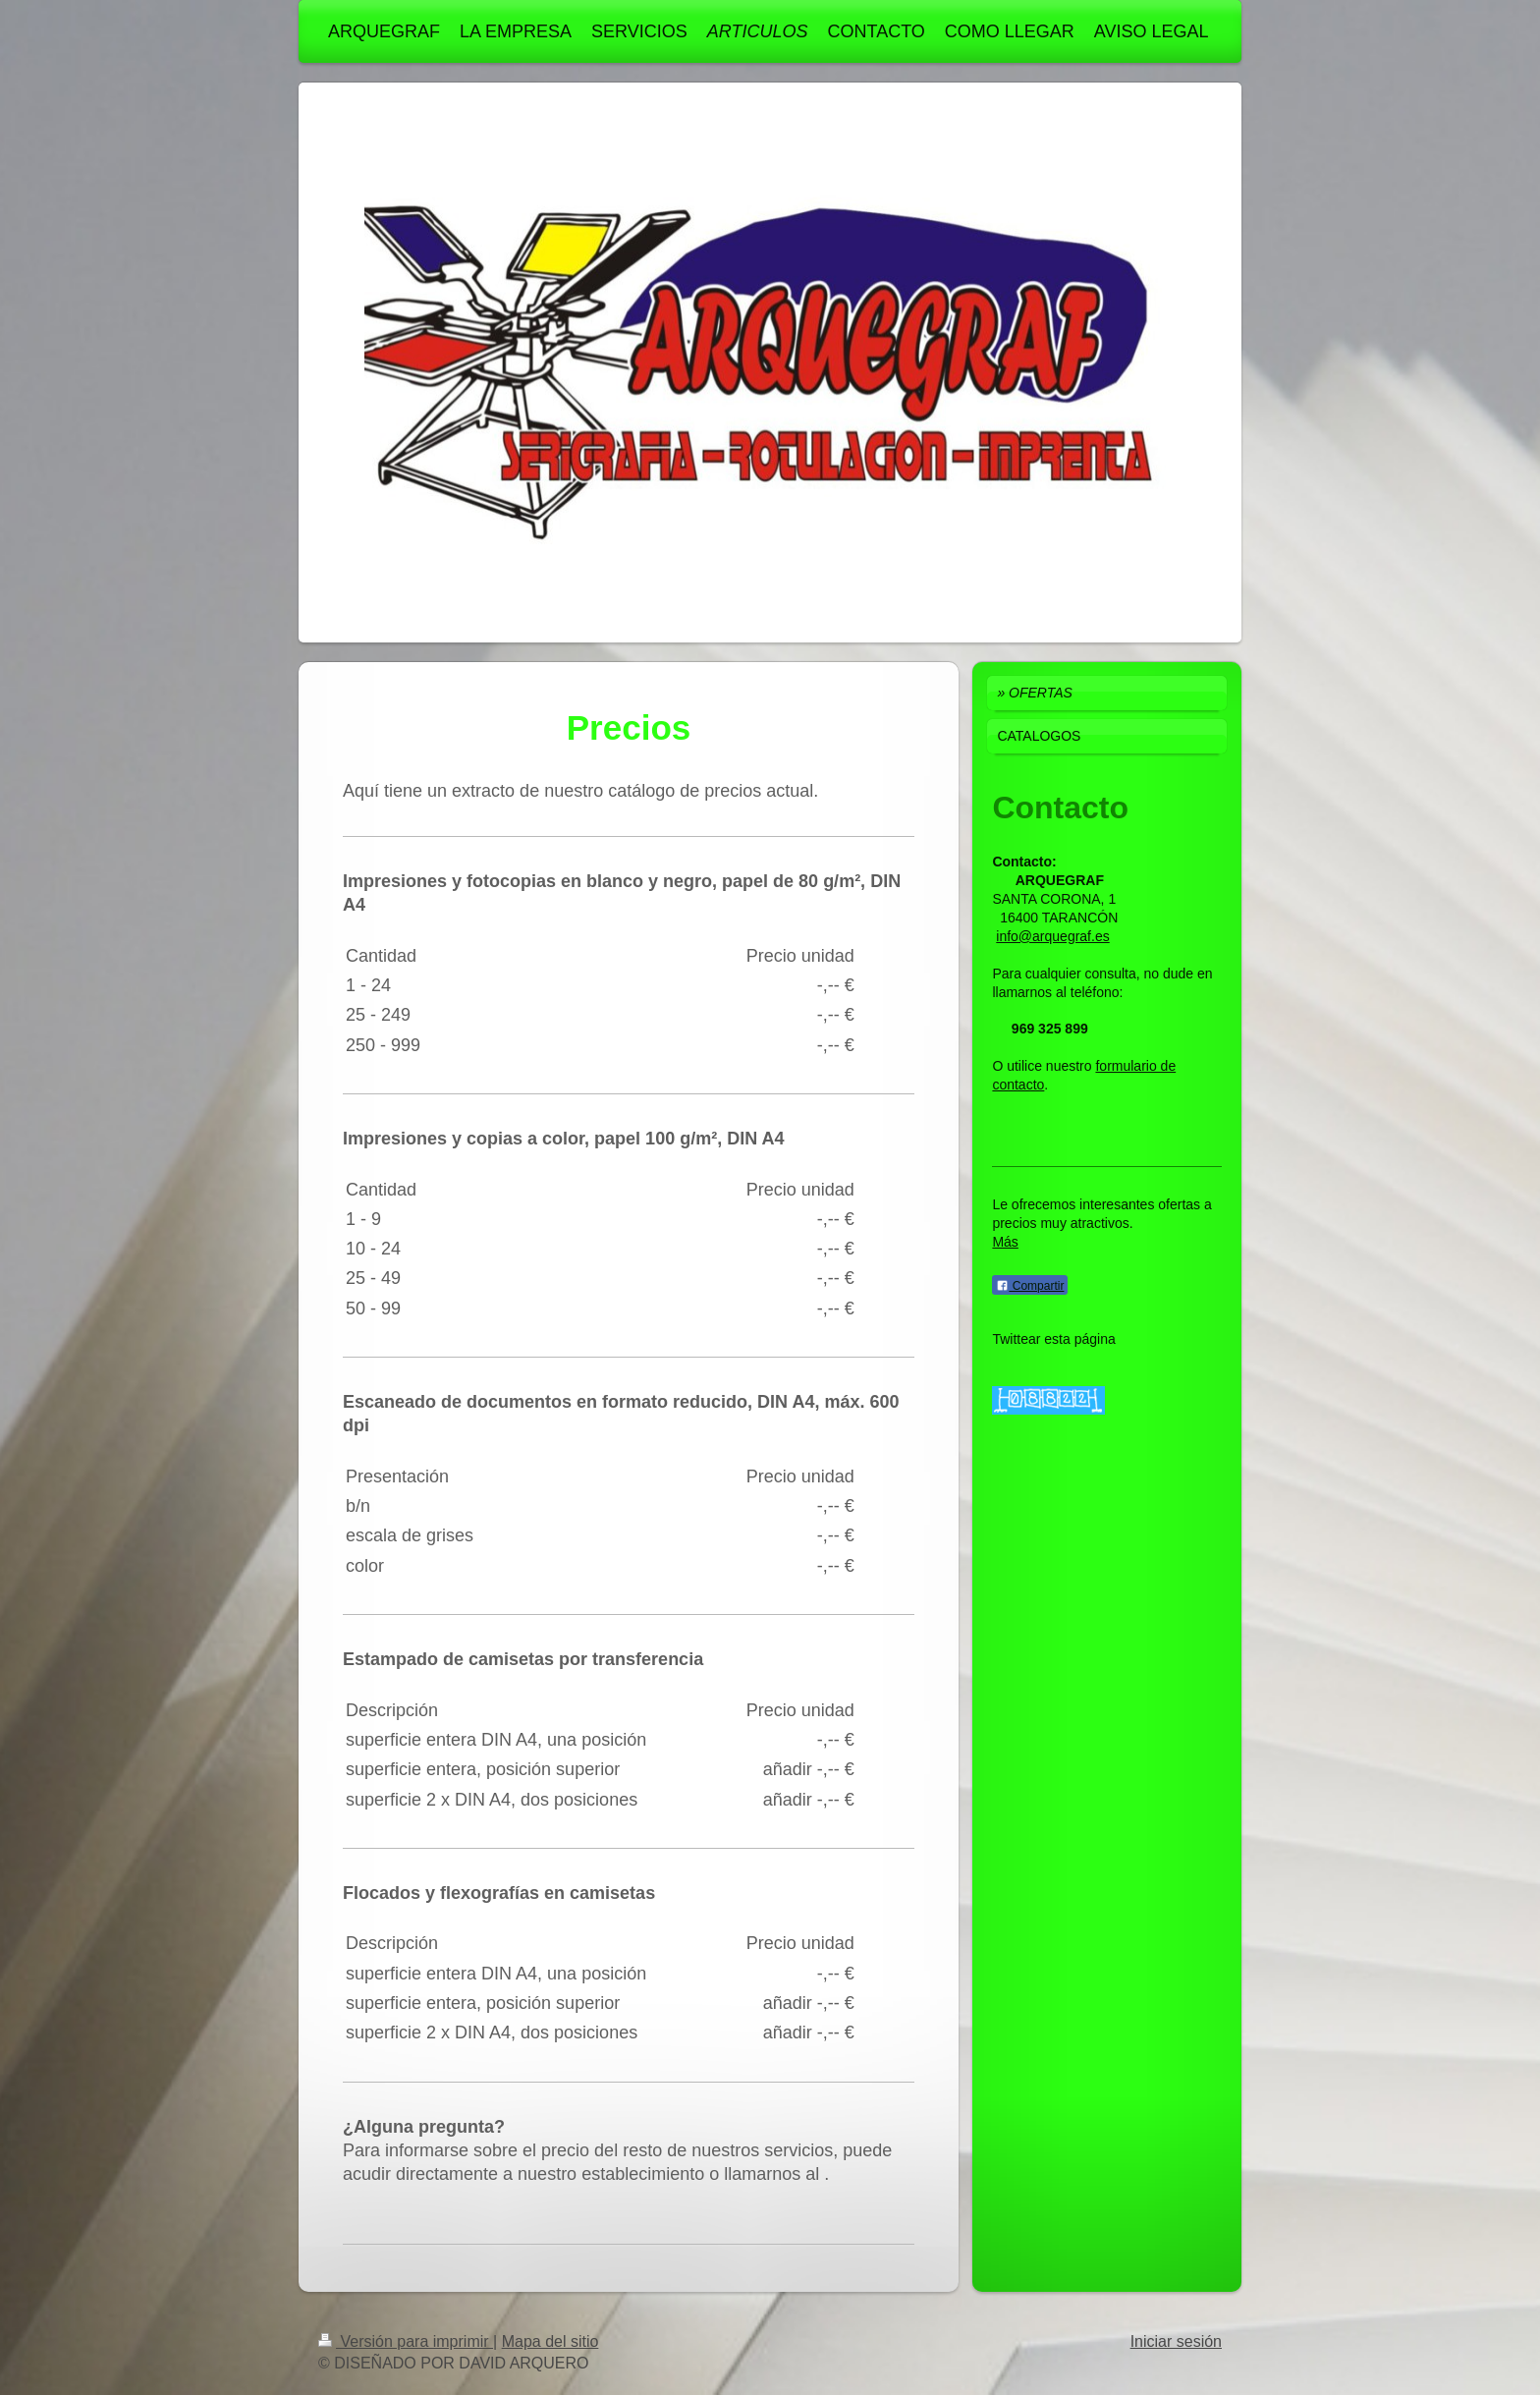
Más (1005, 1242)
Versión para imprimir (405, 2341)
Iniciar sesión (1176, 2341)
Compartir (1030, 1286)
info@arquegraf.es (1052, 936)
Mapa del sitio (550, 2341)
